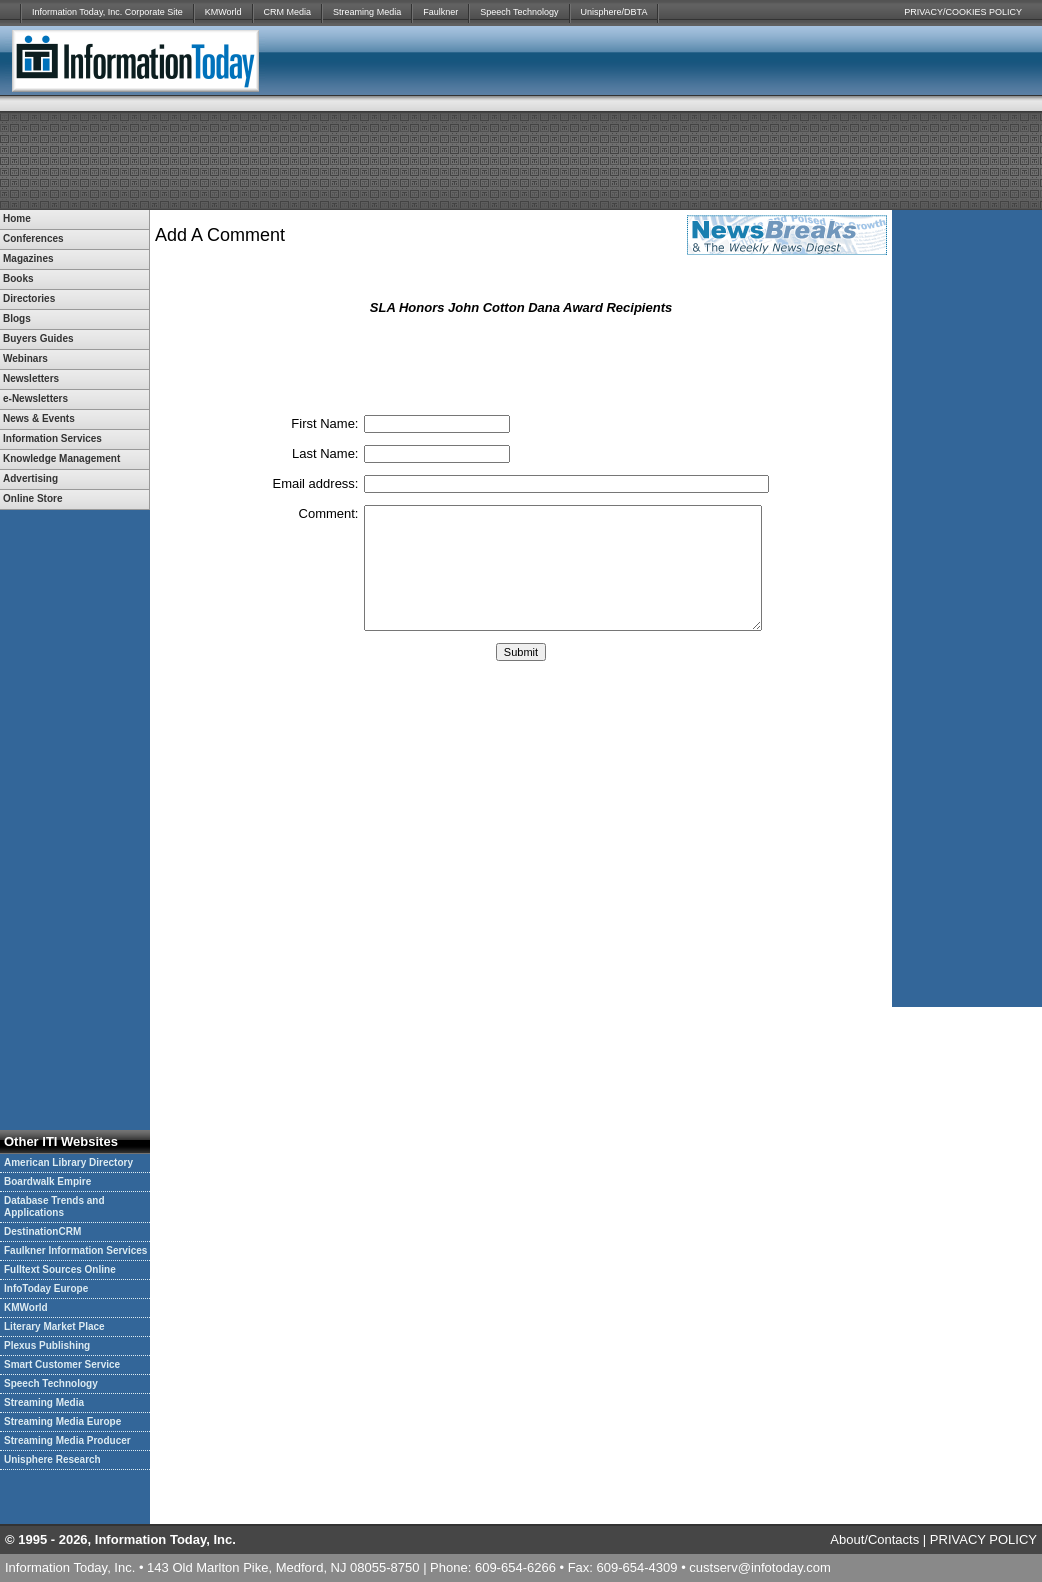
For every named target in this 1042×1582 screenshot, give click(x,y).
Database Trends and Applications (54, 1206)
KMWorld (223, 12)
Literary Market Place (54, 1326)
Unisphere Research (52, 1459)
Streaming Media (367, 12)
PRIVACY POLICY (983, 1539)
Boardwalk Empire (47, 1181)
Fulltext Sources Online (60, 1269)
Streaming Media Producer (67, 1440)
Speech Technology (519, 12)
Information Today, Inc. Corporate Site (107, 12)
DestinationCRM (42, 1231)
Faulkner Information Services (75, 1250)
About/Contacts (874, 1539)
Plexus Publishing (47, 1345)
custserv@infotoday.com (760, 1567)
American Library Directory (68, 1162)
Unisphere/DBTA (614, 12)
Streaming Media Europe (62, 1421)
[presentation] (521, 364)
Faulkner (440, 12)
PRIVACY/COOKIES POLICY (963, 12)
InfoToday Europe (46, 1288)
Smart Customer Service (62, 1364)
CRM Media (288, 12)
